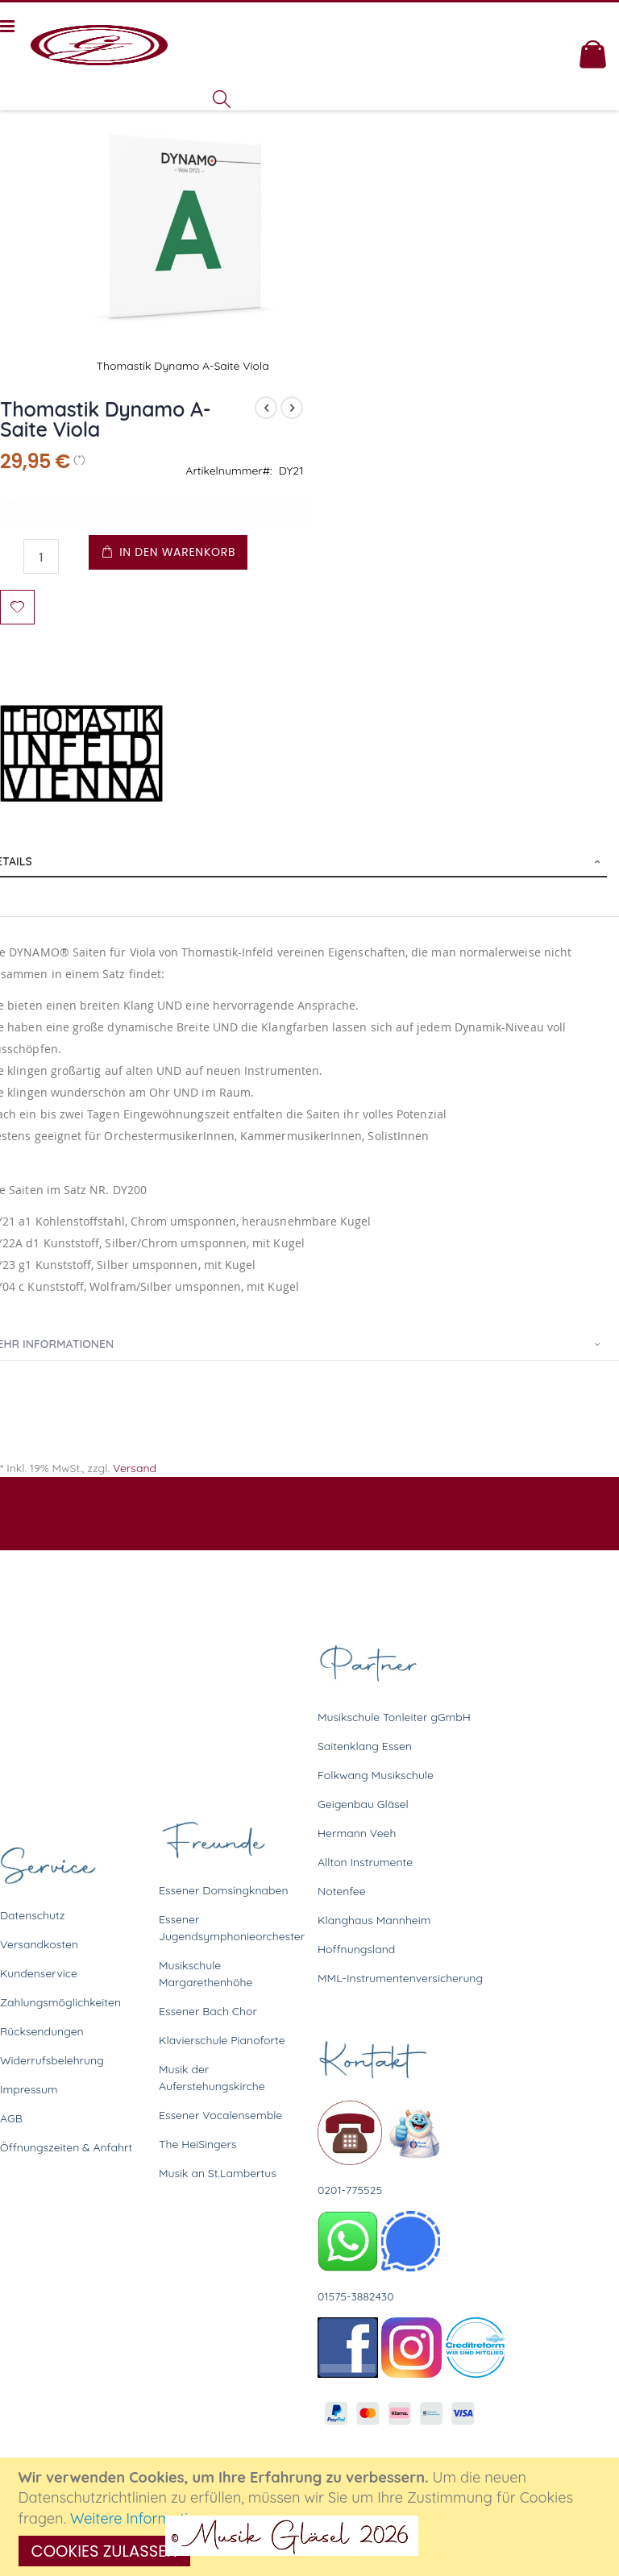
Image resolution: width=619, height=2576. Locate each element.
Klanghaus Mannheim (374, 1920)
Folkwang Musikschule (376, 1775)
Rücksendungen (42, 2031)
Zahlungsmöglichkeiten (60, 2002)
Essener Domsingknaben (224, 1890)
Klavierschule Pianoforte (222, 2040)
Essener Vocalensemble (220, 2115)
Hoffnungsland (356, 1949)
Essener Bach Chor (208, 2011)
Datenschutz (32, 1915)
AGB (11, 2118)
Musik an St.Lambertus (217, 2173)
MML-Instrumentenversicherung (400, 1978)
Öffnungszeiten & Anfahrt (66, 2147)
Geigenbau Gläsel (363, 1804)
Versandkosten (39, 1944)
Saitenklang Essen (365, 1746)
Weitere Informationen (146, 2518)
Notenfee (342, 1891)
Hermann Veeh (357, 1833)
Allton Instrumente (365, 1862)
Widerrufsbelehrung (52, 2060)
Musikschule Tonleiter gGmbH (394, 1717)
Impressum (29, 2089)
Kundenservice (38, 1973)
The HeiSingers (197, 2144)
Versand (134, 1468)
